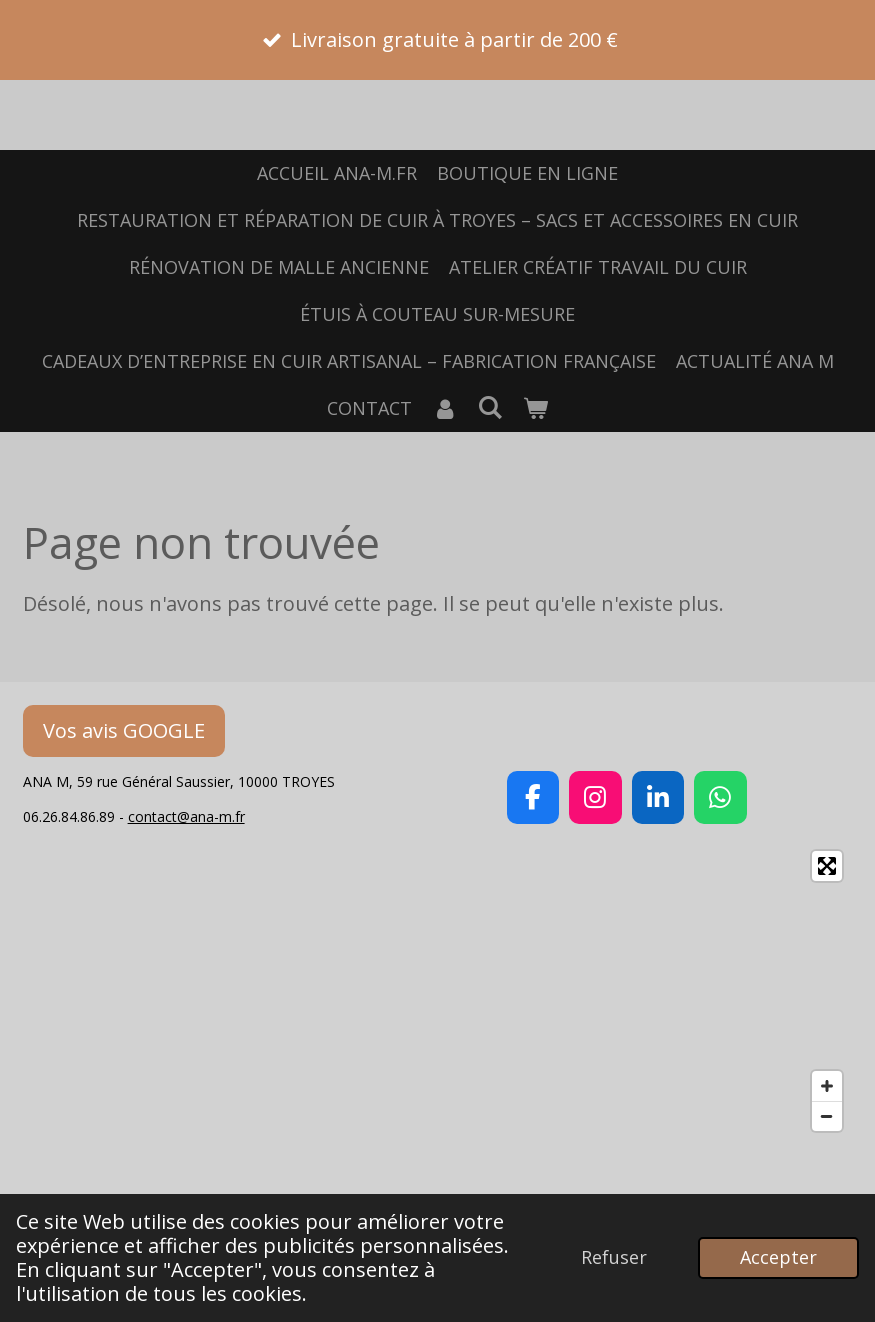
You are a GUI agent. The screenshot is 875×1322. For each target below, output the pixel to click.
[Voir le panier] (535, 408)
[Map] (438, 991)
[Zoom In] (827, 1086)
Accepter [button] (778, 1257)
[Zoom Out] (827, 1116)
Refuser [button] (614, 1257)
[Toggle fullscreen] (827, 866)
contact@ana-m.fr (186, 816)
